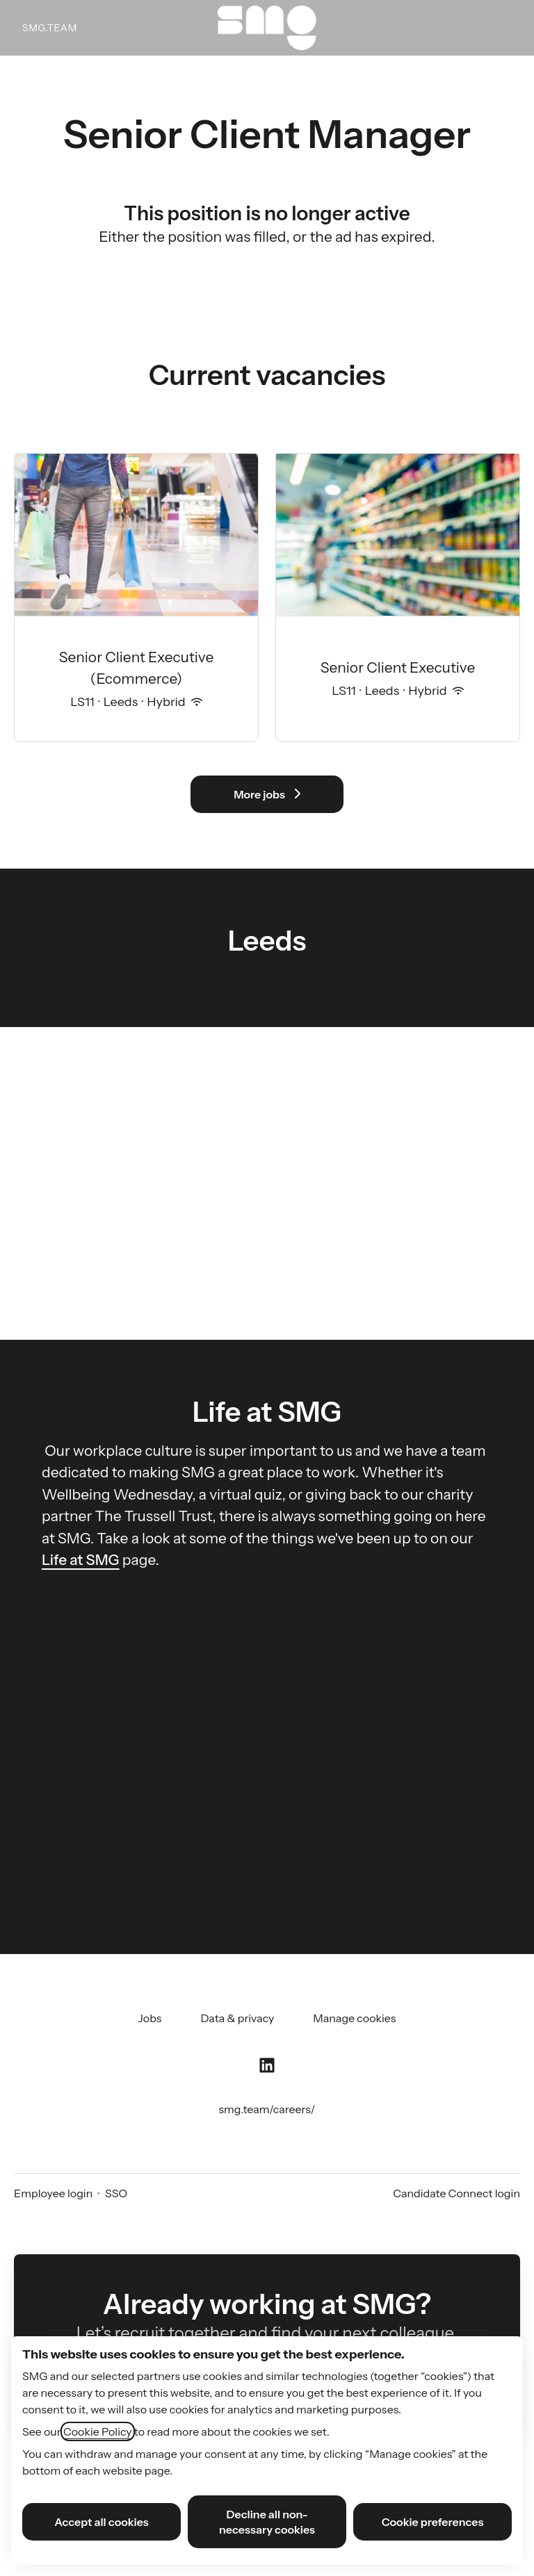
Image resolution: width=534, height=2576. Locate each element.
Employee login (53, 2193)
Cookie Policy (97, 2431)
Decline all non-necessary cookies (267, 2521)
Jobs (150, 2018)
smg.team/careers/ (266, 2109)
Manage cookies (354, 2018)
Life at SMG (81, 1559)
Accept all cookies (101, 2522)
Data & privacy (237, 2018)
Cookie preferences (433, 2522)
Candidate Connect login (456, 2193)
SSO (116, 2193)
